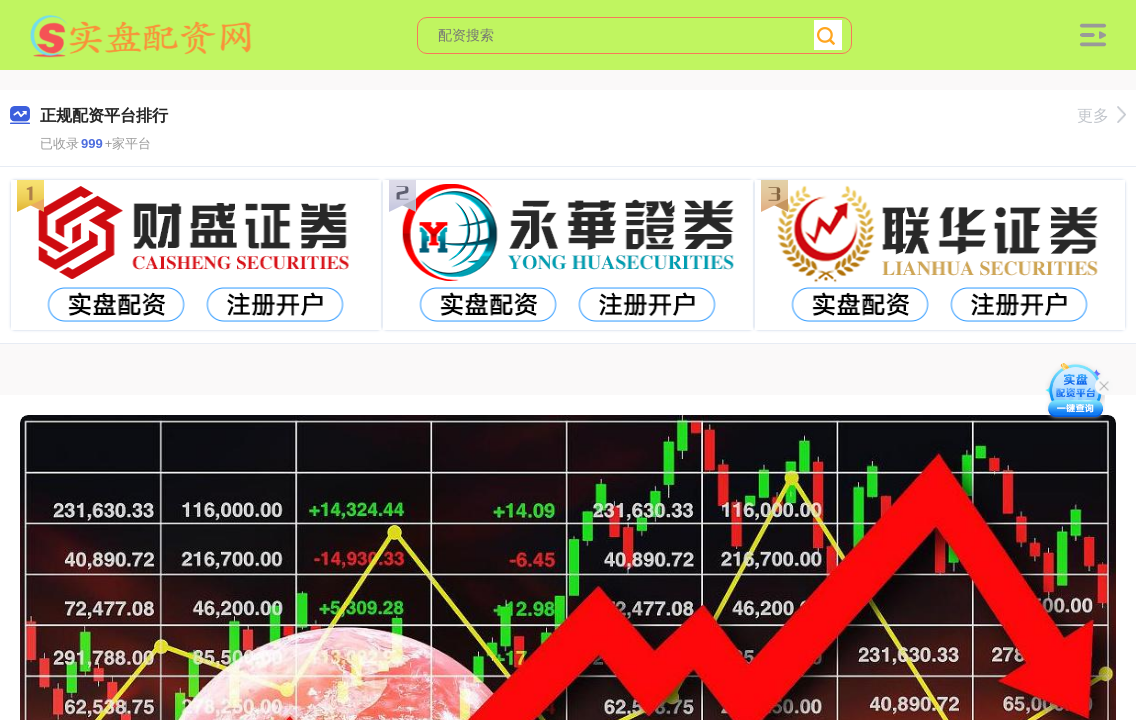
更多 (1101, 115)
